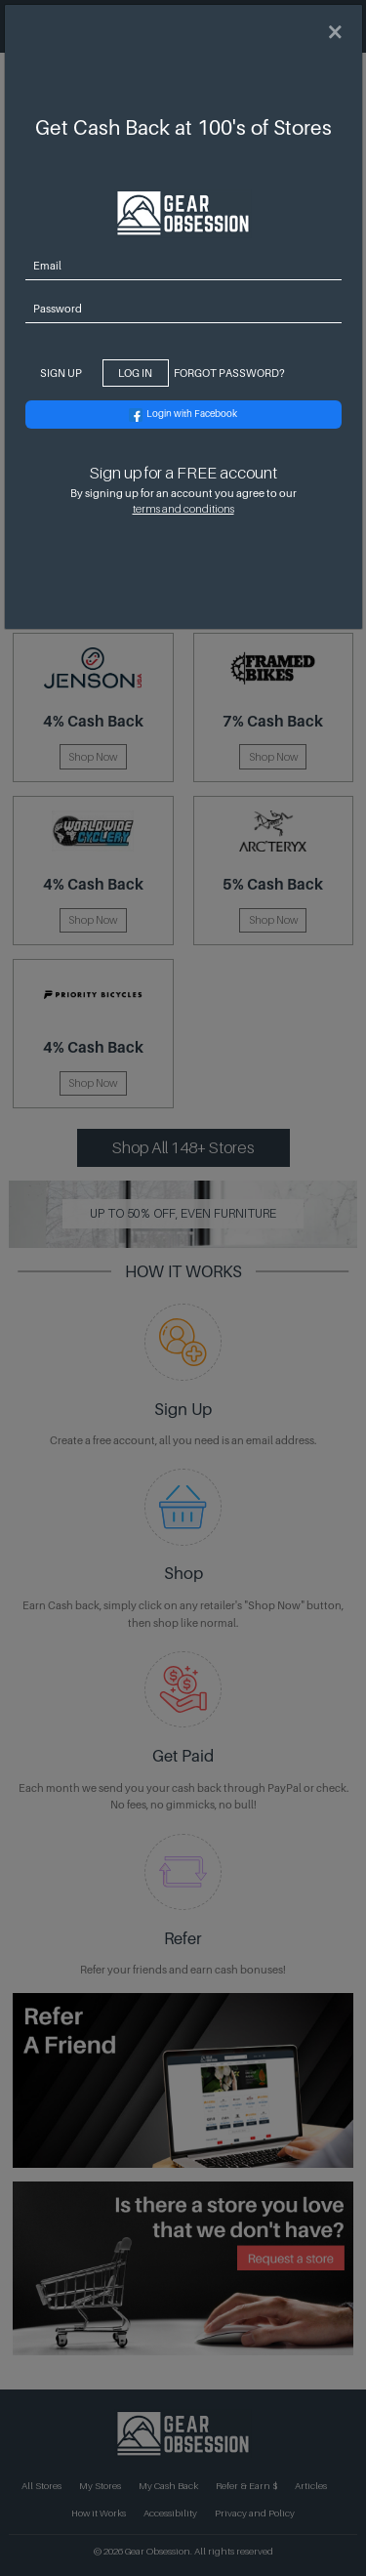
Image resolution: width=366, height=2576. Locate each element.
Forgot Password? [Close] (229, 373)
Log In (135, 373)
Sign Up (61, 373)
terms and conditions (183, 509)
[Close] (335, 32)
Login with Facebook (183, 415)
